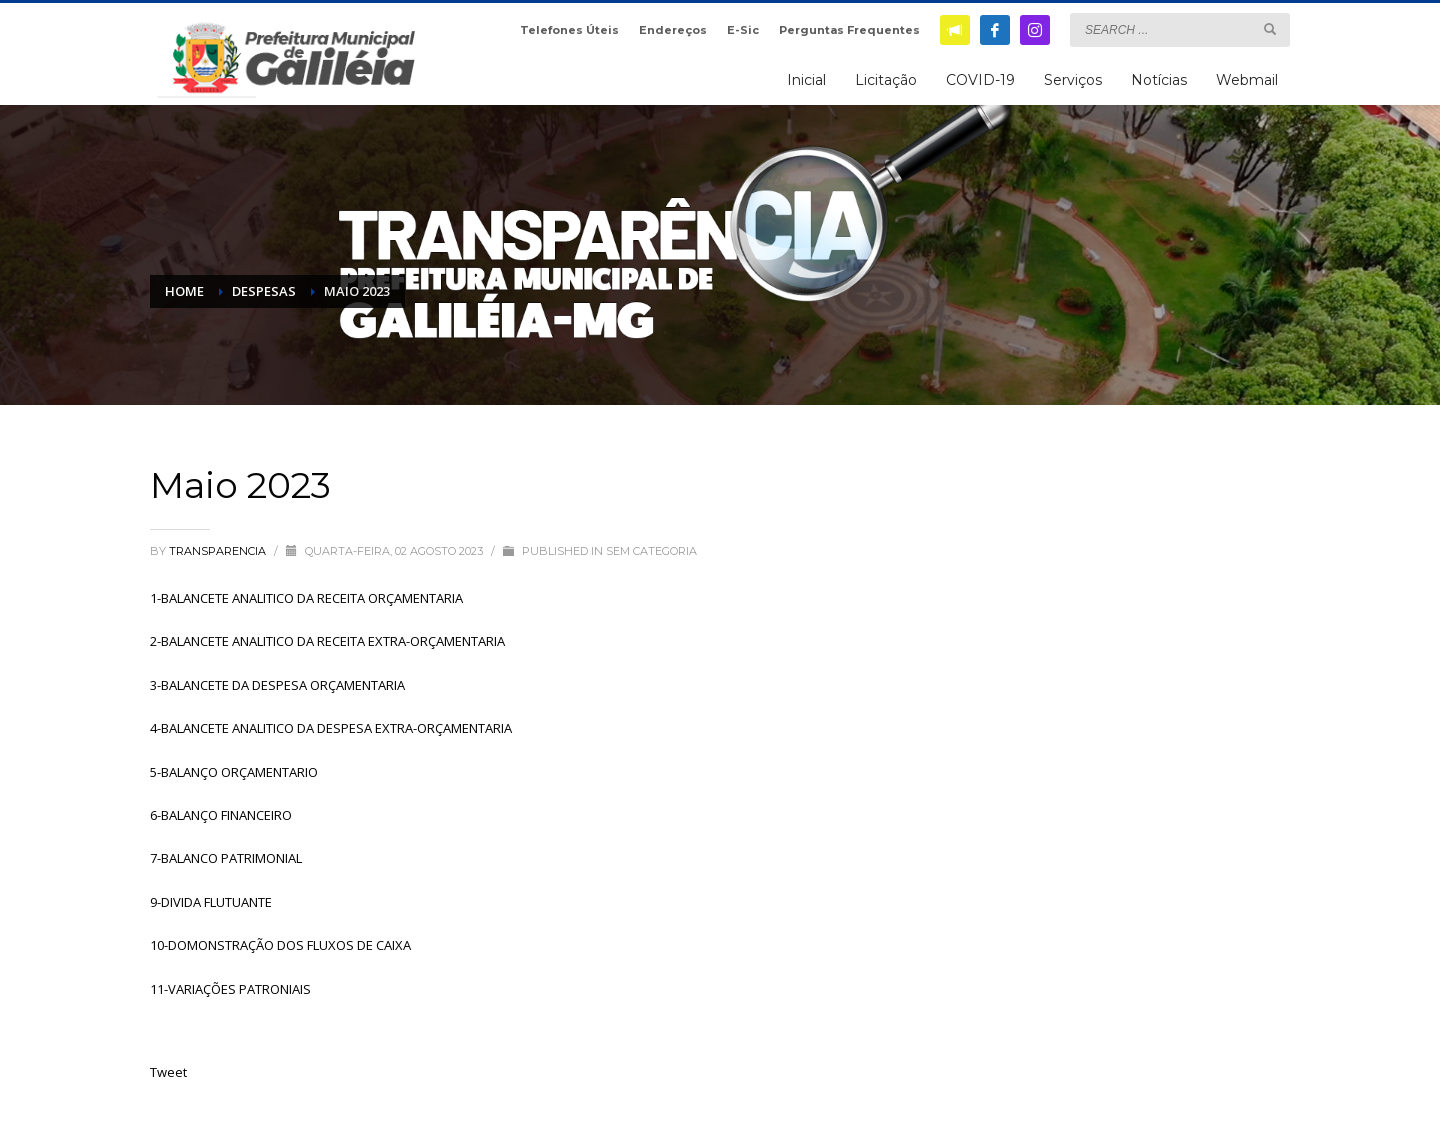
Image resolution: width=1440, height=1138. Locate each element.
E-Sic (743, 30)
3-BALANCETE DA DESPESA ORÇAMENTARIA (277, 685)
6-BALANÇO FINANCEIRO (221, 815)
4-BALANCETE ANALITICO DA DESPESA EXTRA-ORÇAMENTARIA (331, 728)
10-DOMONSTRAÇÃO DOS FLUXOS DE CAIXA (280, 945)
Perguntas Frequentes (849, 30)
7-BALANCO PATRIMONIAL (226, 858)
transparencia (219, 551)
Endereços (673, 30)
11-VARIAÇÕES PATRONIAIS (230, 989)
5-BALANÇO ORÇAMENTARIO (234, 772)
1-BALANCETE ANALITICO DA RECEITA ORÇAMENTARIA (306, 598)
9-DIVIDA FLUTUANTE (211, 902)
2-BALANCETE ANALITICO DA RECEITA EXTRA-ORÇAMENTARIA (327, 641)
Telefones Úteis (569, 30)
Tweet (168, 1072)
